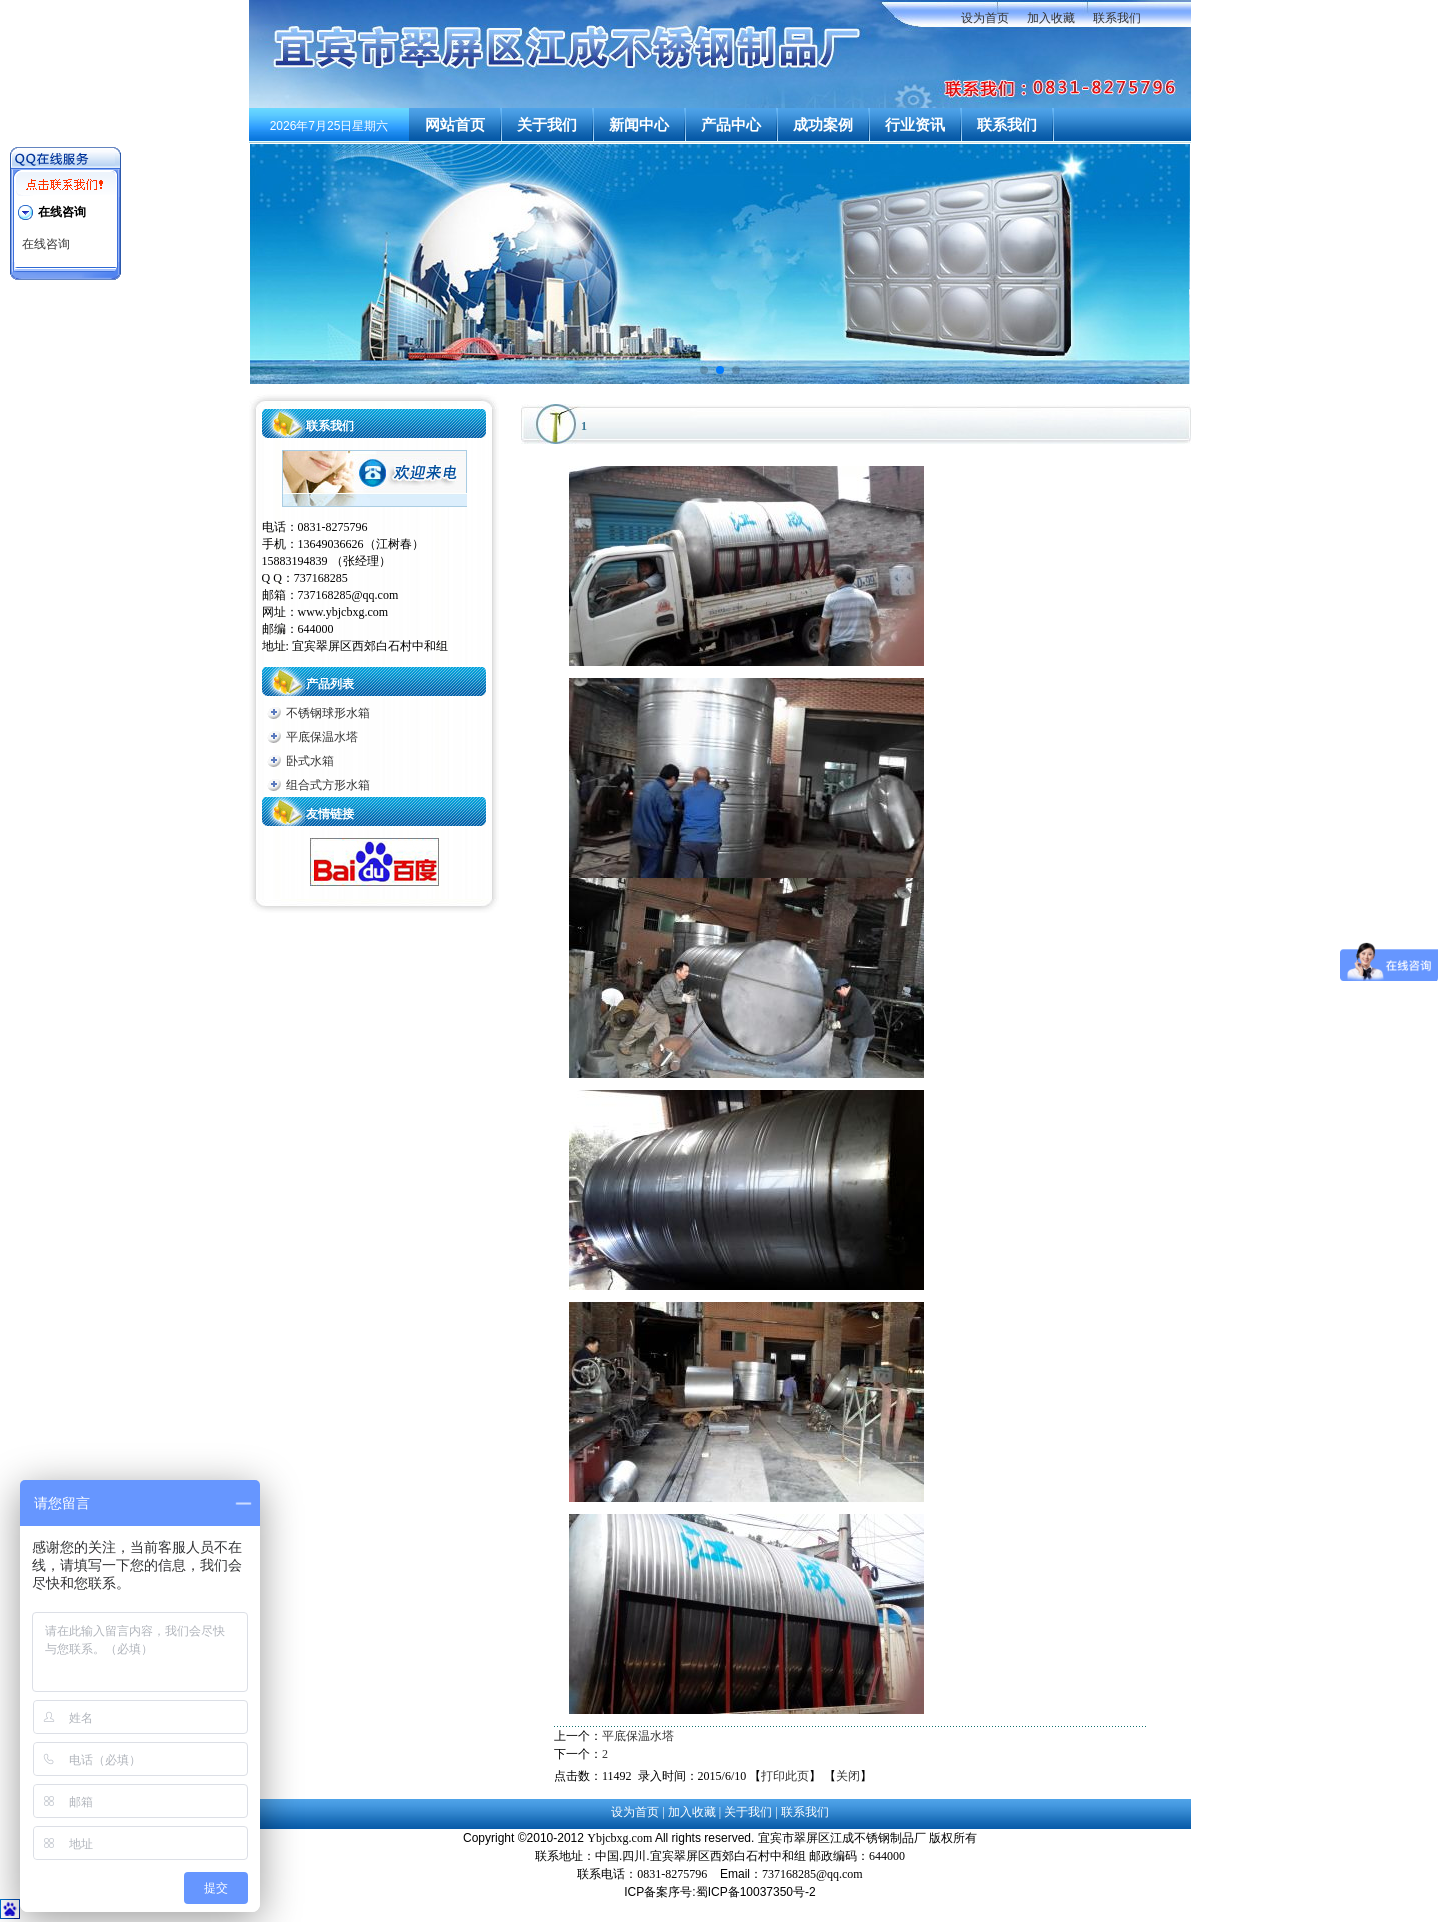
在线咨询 (46, 244)
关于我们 (547, 125)
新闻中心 (639, 125)
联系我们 (1117, 18)
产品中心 (731, 125)
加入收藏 (1051, 18)
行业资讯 (915, 125)
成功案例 (823, 125)
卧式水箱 (310, 761)
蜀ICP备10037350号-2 (756, 1892)
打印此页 (785, 1776)
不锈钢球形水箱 (328, 713)
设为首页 (985, 18)
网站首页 (455, 125)
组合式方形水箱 (328, 785)
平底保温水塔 (322, 737)
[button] (704, 370)
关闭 (848, 1776)
